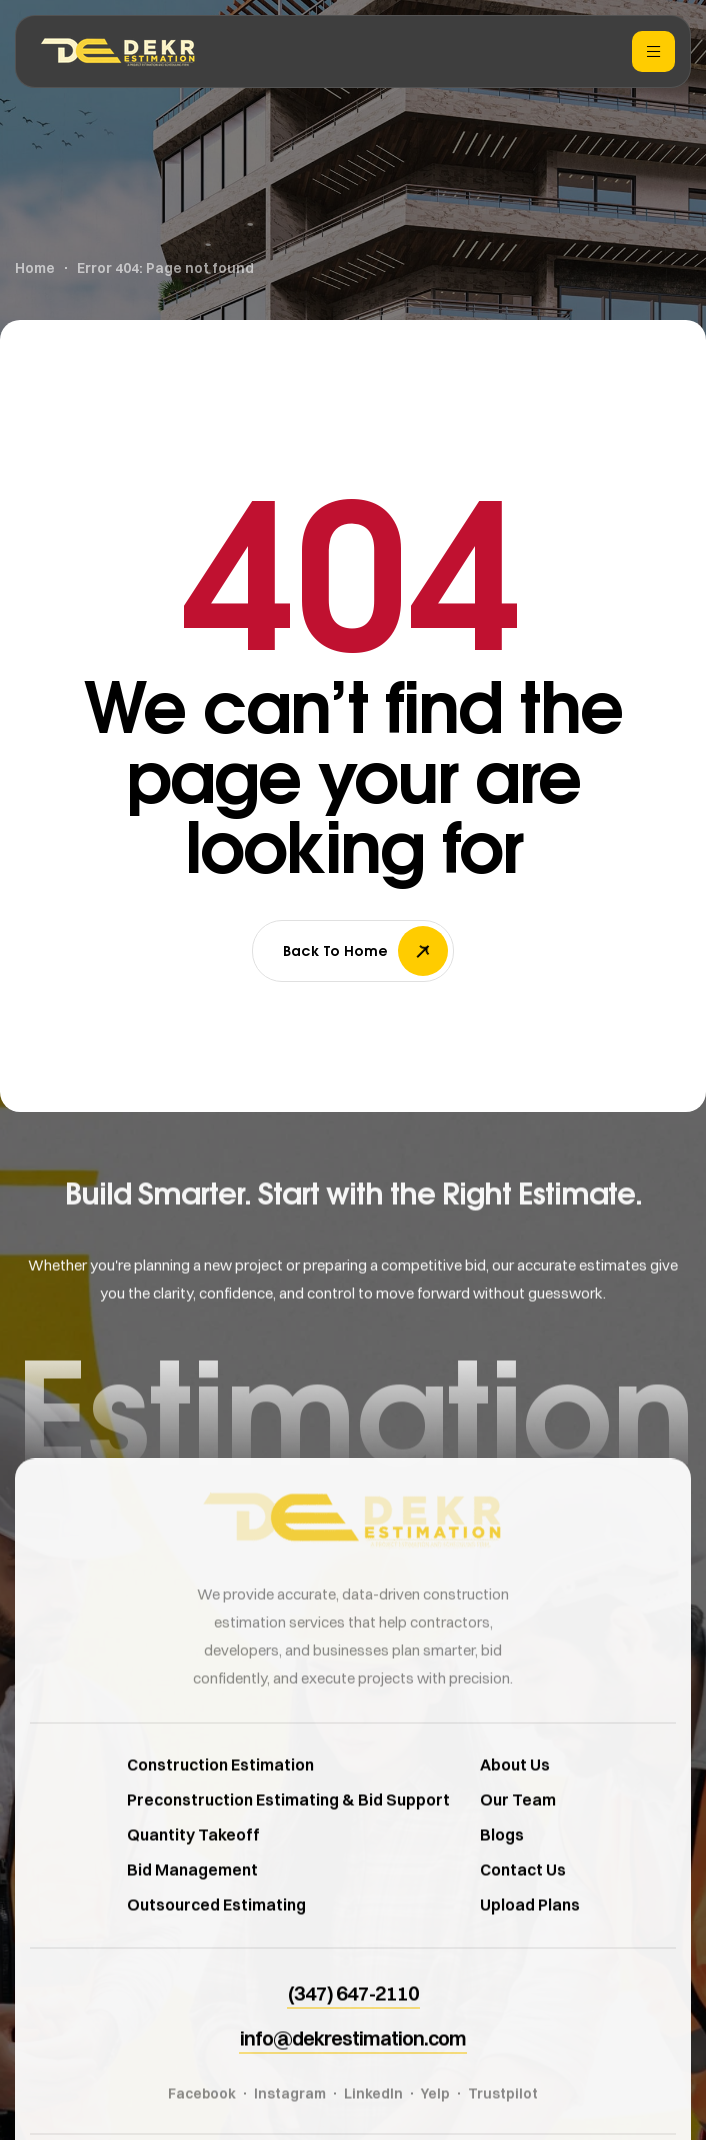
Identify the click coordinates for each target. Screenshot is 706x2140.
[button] (353, 2023)
